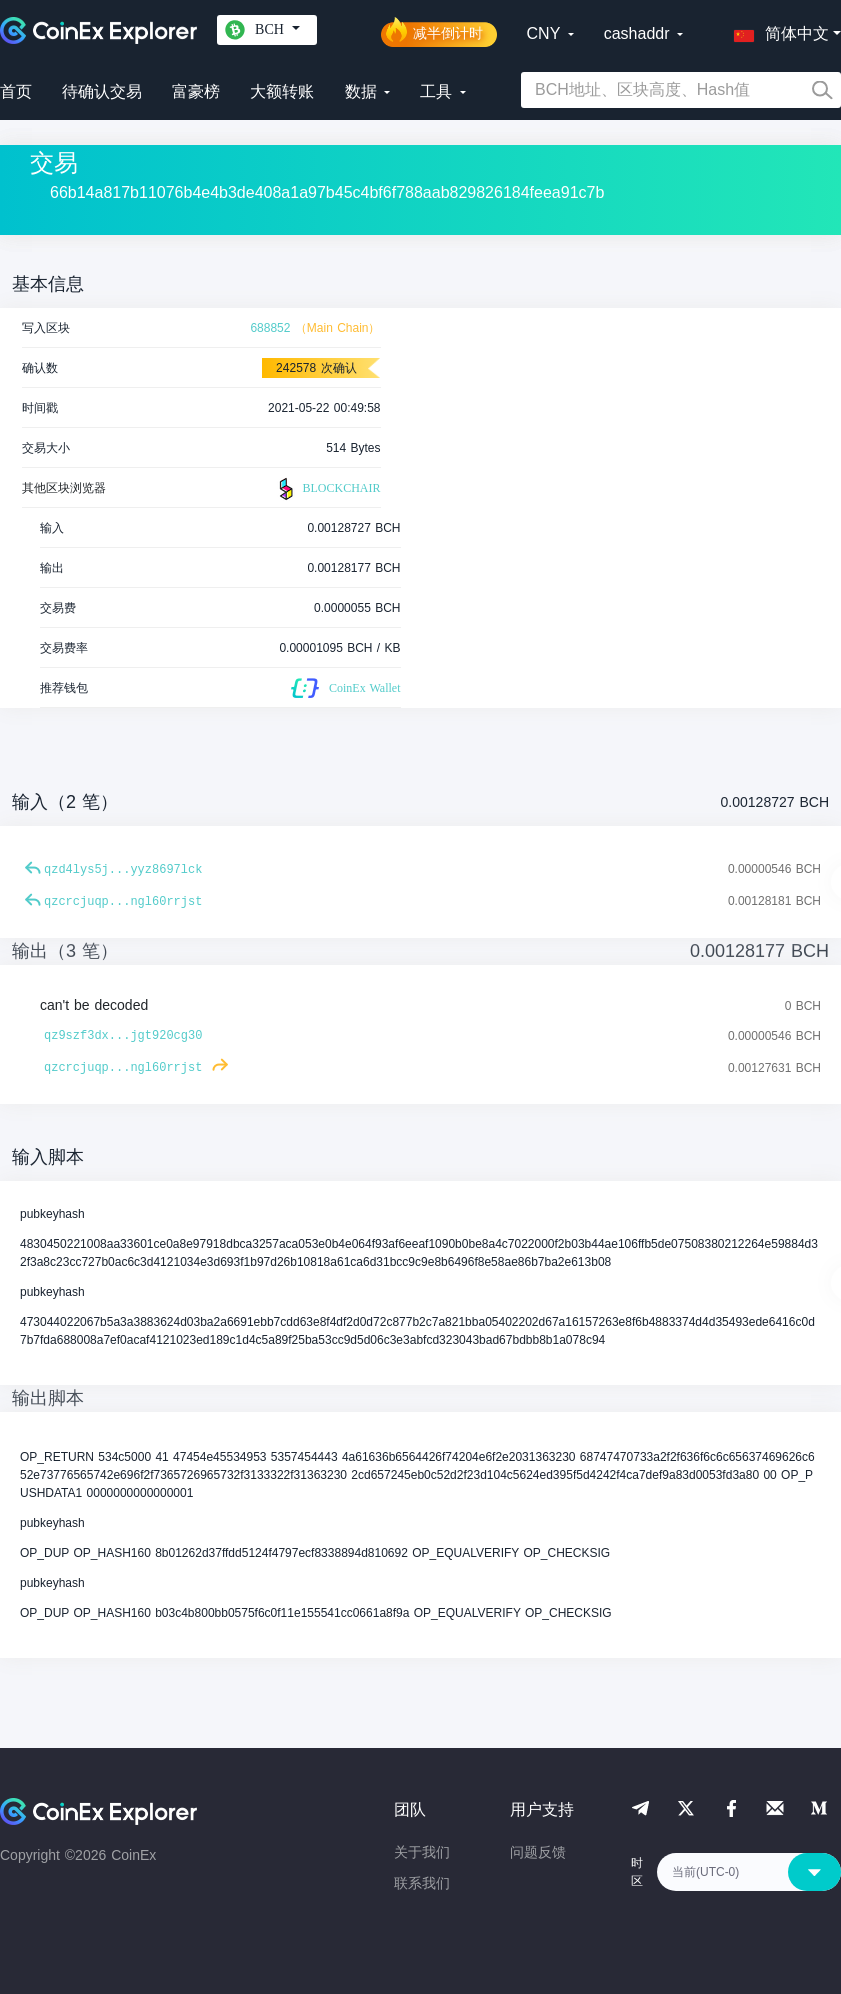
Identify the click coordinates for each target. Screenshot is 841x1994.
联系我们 (422, 1883)
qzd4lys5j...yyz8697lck (123, 870)
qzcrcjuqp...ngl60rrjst (123, 902)
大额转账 (282, 91)
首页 (16, 91)
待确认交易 (102, 91)
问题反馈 (538, 1852)
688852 (270, 328)
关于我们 (422, 1852)
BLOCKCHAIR (327, 489)
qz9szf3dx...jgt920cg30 (123, 1036)
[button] (777, 30)
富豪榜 (196, 91)
